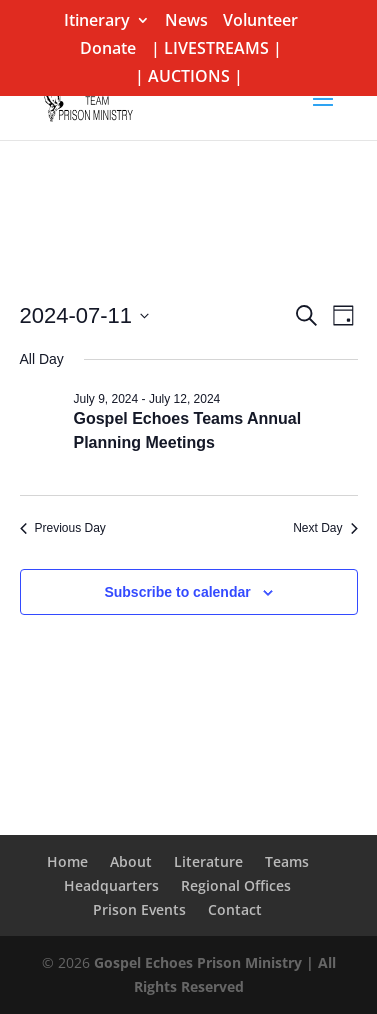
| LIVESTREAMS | (216, 49)
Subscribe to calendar (177, 592)
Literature (208, 861)
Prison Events (139, 909)
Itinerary (97, 21)
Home (67, 861)
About (131, 861)
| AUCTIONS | (189, 77)
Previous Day (63, 528)
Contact (235, 909)
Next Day (325, 528)
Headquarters (111, 885)
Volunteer (260, 21)
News (186, 21)
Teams (287, 861)
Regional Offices (236, 885)
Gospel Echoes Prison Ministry (198, 962)
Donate (108, 49)
